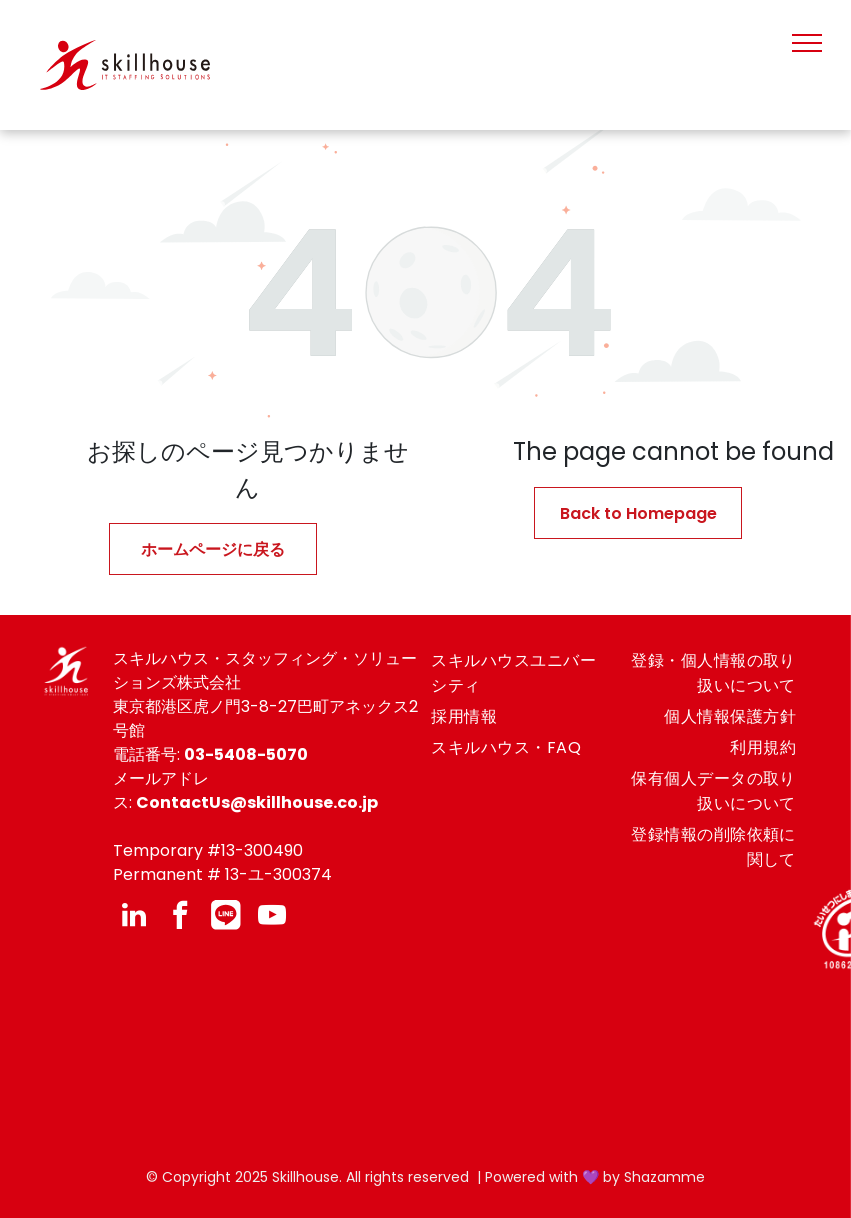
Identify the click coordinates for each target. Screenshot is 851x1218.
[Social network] (226, 917)
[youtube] (272, 917)
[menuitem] (514, 673)
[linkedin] (134, 917)
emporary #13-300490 (213, 850)
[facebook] (180, 917)
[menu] (807, 43)
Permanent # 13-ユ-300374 (222, 874)
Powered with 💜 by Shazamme (595, 1177)
